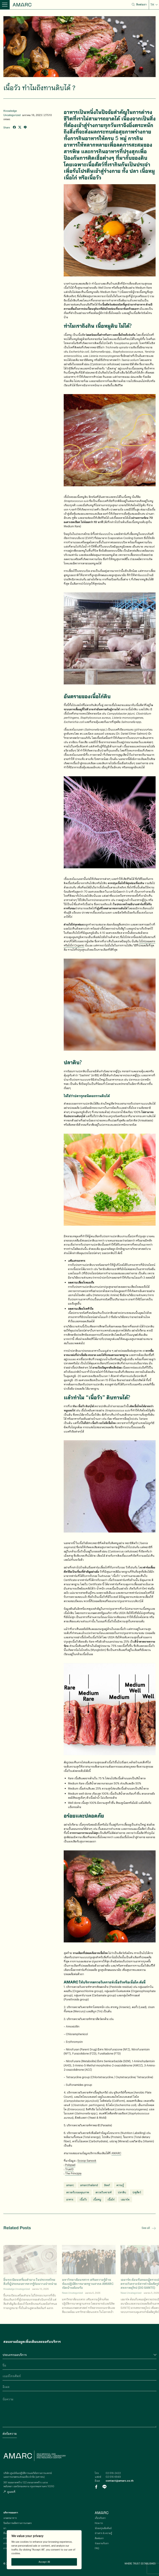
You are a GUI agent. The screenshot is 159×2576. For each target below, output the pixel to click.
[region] (44, 2549)
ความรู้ (120, 2185)
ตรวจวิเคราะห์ (103, 2192)
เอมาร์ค (125, 2199)
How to (99, 2523)
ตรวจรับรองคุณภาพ (77, 2192)
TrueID (69, 2169)
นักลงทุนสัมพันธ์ (103, 2528)
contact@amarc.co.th (120, 2480)
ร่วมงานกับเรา (102, 2543)
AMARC (22, 5)
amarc (70, 2185)
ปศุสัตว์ (136, 2192)
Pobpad (70, 2165)
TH (152, 5)
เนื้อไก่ (111, 2199)
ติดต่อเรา (141, 4)
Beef (107, 2185)
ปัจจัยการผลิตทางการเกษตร (17, 2523)
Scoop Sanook (86, 2160)
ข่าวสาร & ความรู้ (103, 2533)
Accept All (44, 2562)
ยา (4, 2528)
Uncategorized (12, 115)
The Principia (73, 2173)
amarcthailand (89, 2185)
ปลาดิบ (122, 2192)
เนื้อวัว (83, 2199)
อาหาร (69, 2199)
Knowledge (10, 110)
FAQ (97, 2548)
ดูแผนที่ (9, 2492)
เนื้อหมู (97, 2199)
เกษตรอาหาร (10, 2518)
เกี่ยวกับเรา (100, 2518)
